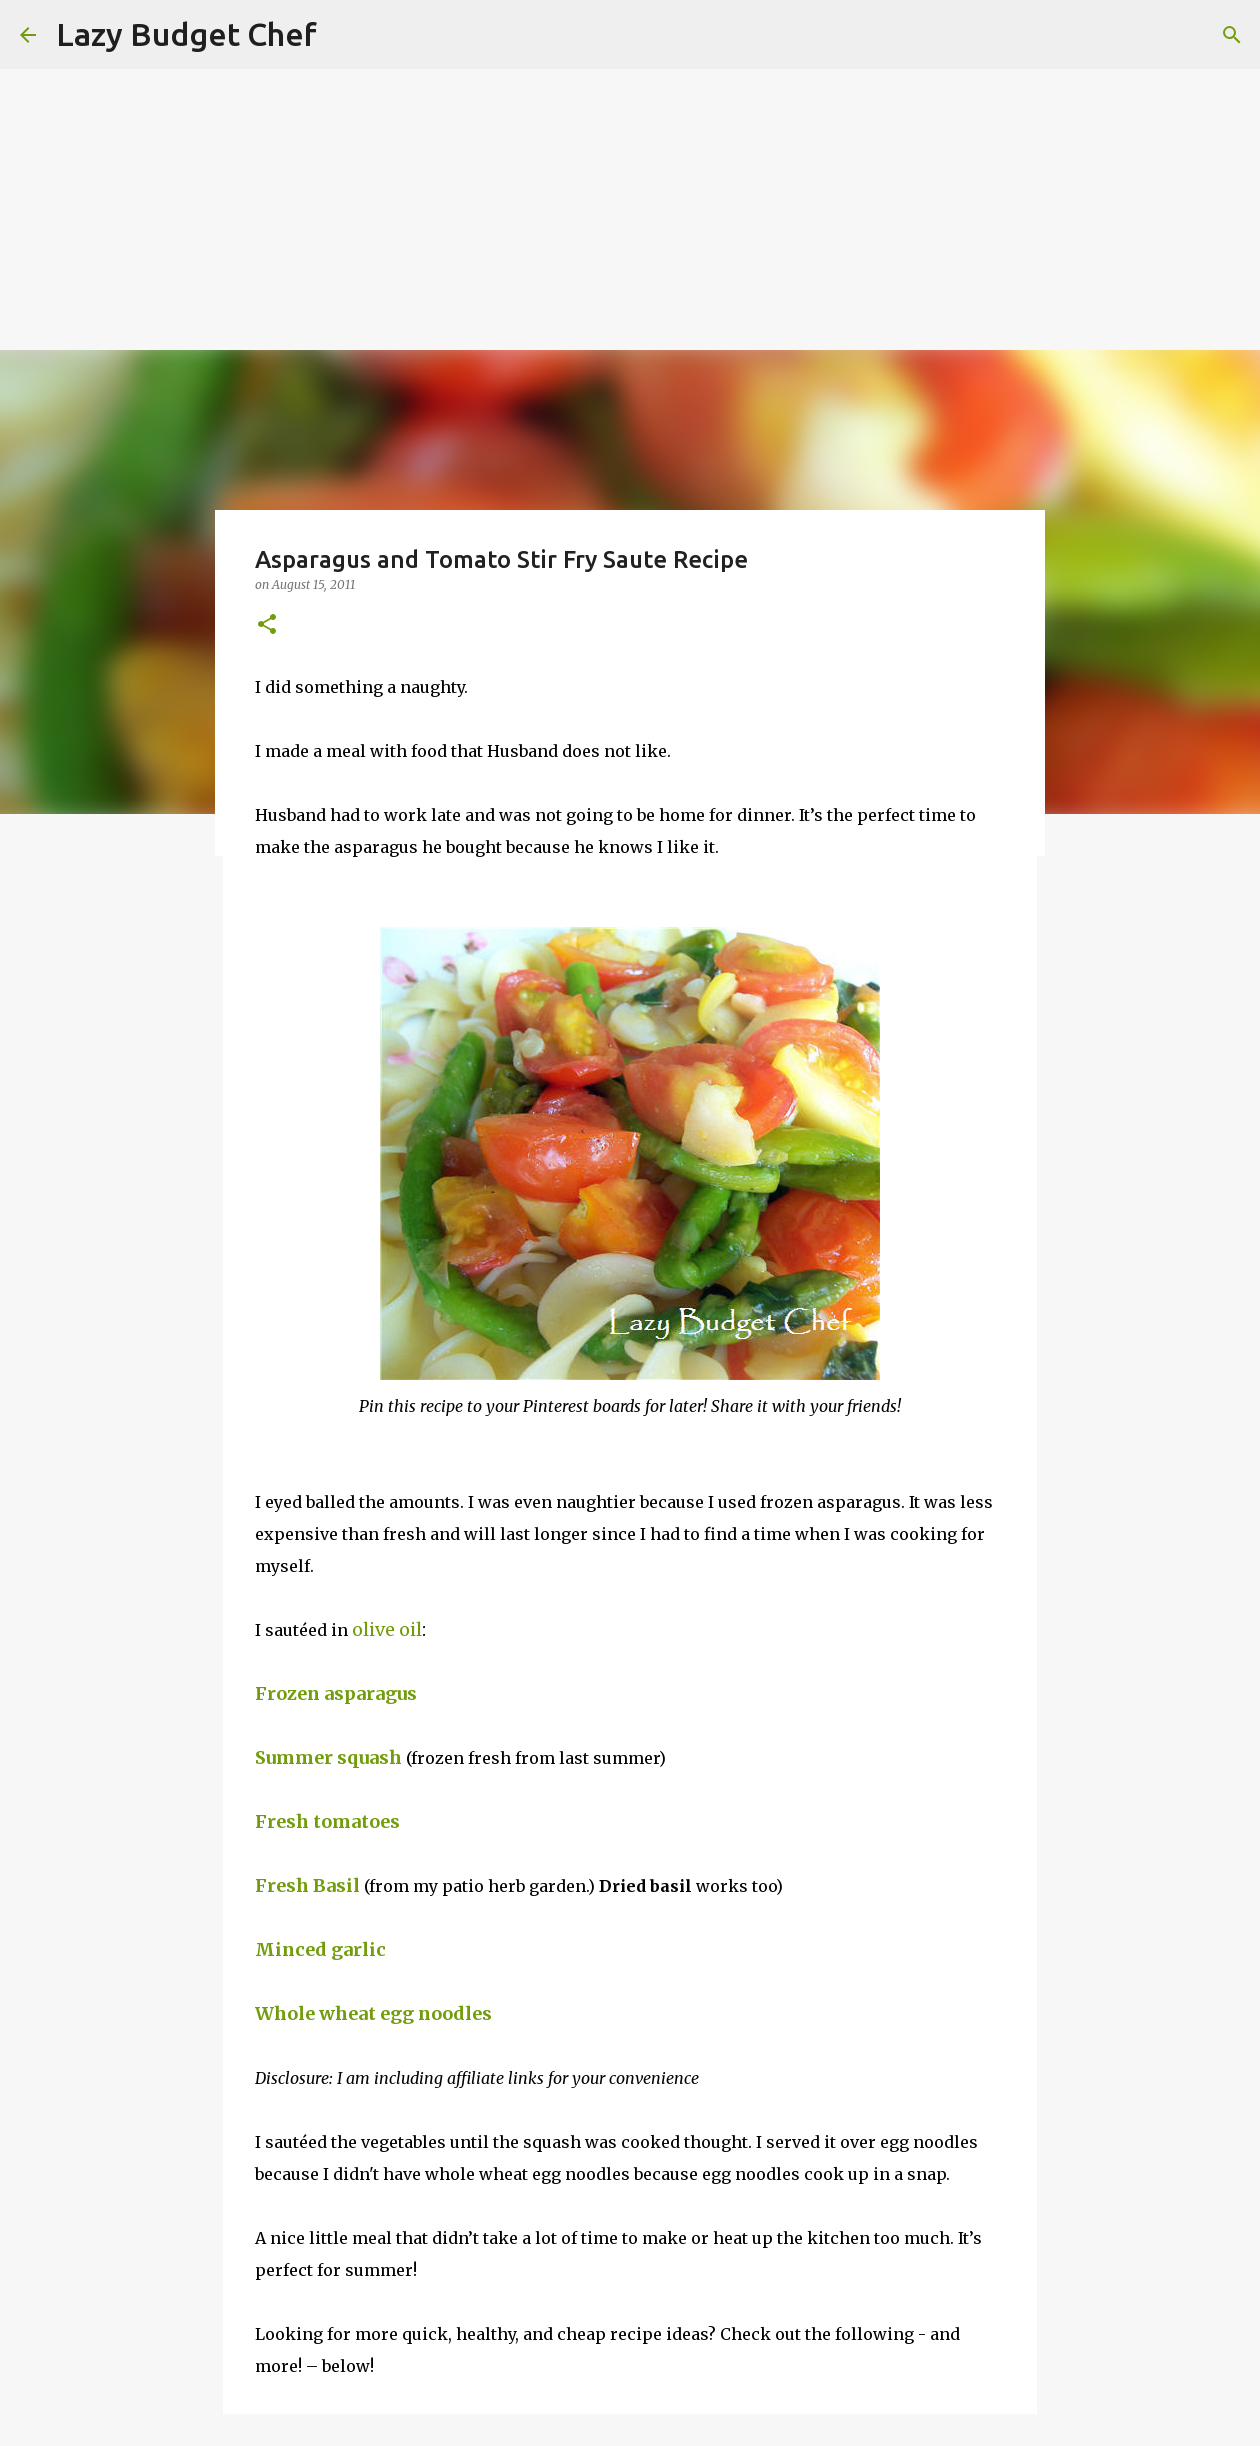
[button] (267, 625)
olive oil (387, 1629)
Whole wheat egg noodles (377, 2013)
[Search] (1232, 35)
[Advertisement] (600, 140)
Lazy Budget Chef (186, 34)
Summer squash (328, 1757)
